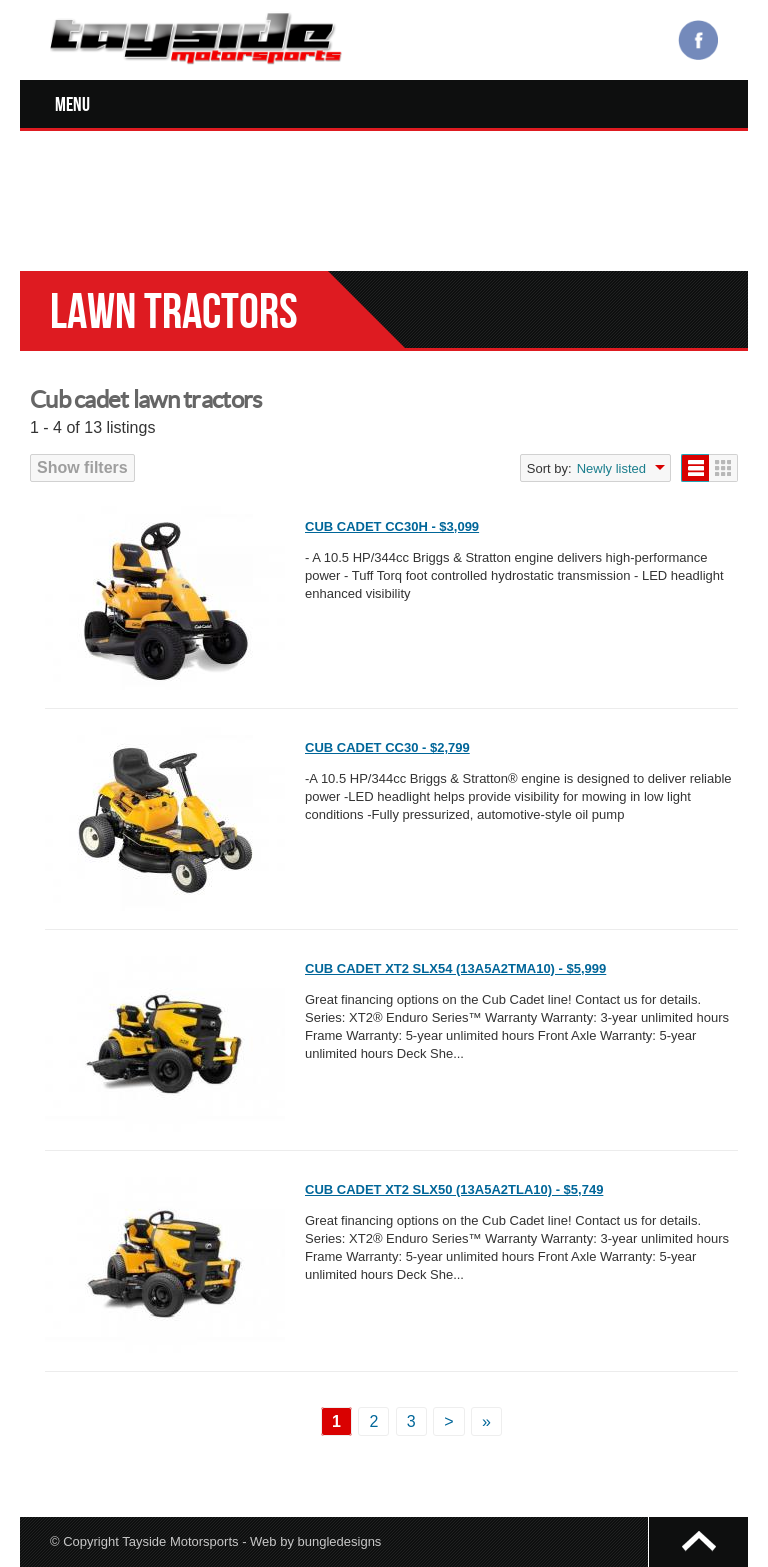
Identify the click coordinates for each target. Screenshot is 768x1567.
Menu (72, 104)
